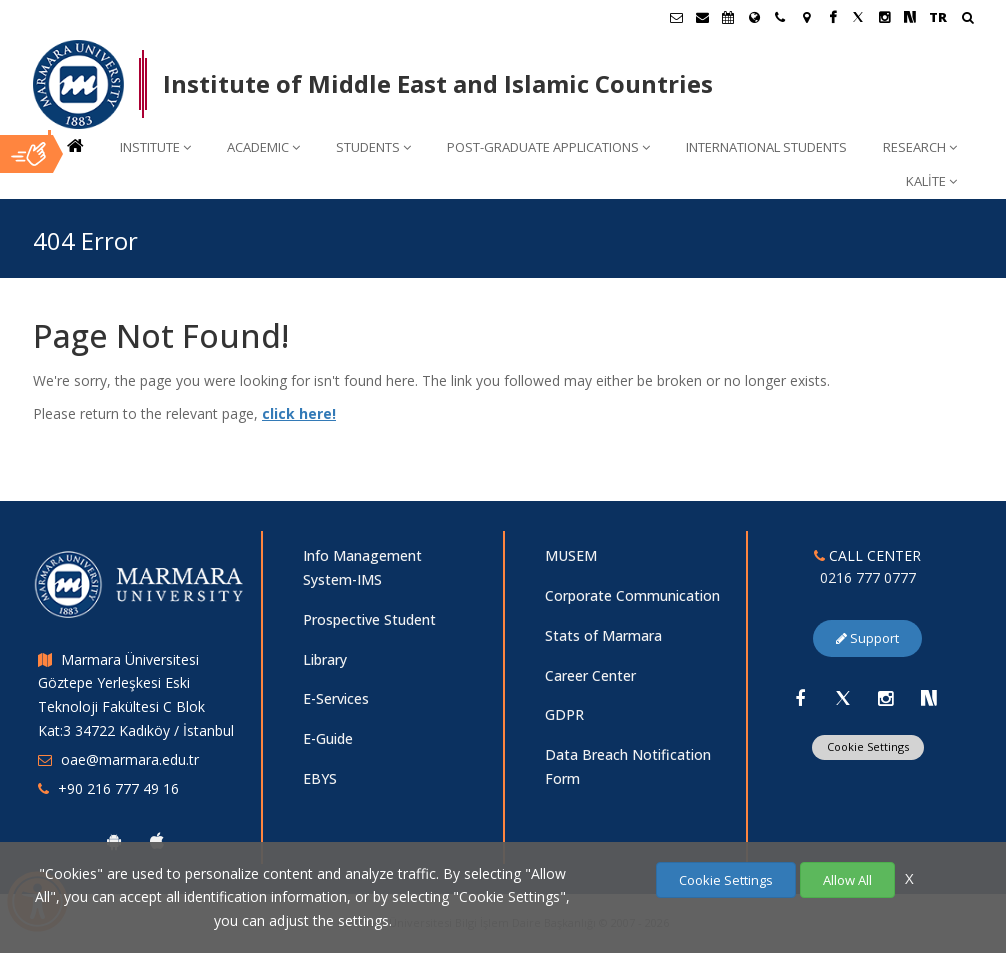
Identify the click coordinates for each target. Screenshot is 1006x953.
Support (867, 638)
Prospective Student (369, 619)
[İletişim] (780, 17)
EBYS (320, 778)
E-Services (336, 698)
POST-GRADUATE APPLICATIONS (548, 147)
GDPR (564, 714)
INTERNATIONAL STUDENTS (766, 147)
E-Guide (328, 738)
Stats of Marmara (603, 635)
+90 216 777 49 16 (118, 788)
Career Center (590, 675)
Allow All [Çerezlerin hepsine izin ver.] (847, 880)
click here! (299, 413)
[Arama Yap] (967, 19)
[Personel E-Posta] (702, 17)
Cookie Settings (868, 746)
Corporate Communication (632, 595)
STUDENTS (373, 147)
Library (325, 659)
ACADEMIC (263, 147)
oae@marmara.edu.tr (130, 759)
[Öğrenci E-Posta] (676, 17)
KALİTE (931, 181)
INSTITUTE (155, 147)
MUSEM (571, 555)
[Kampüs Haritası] (806, 17)
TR (938, 17)
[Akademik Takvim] (728, 17)
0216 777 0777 (868, 577)
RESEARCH (920, 147)
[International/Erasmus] (754, 17)
